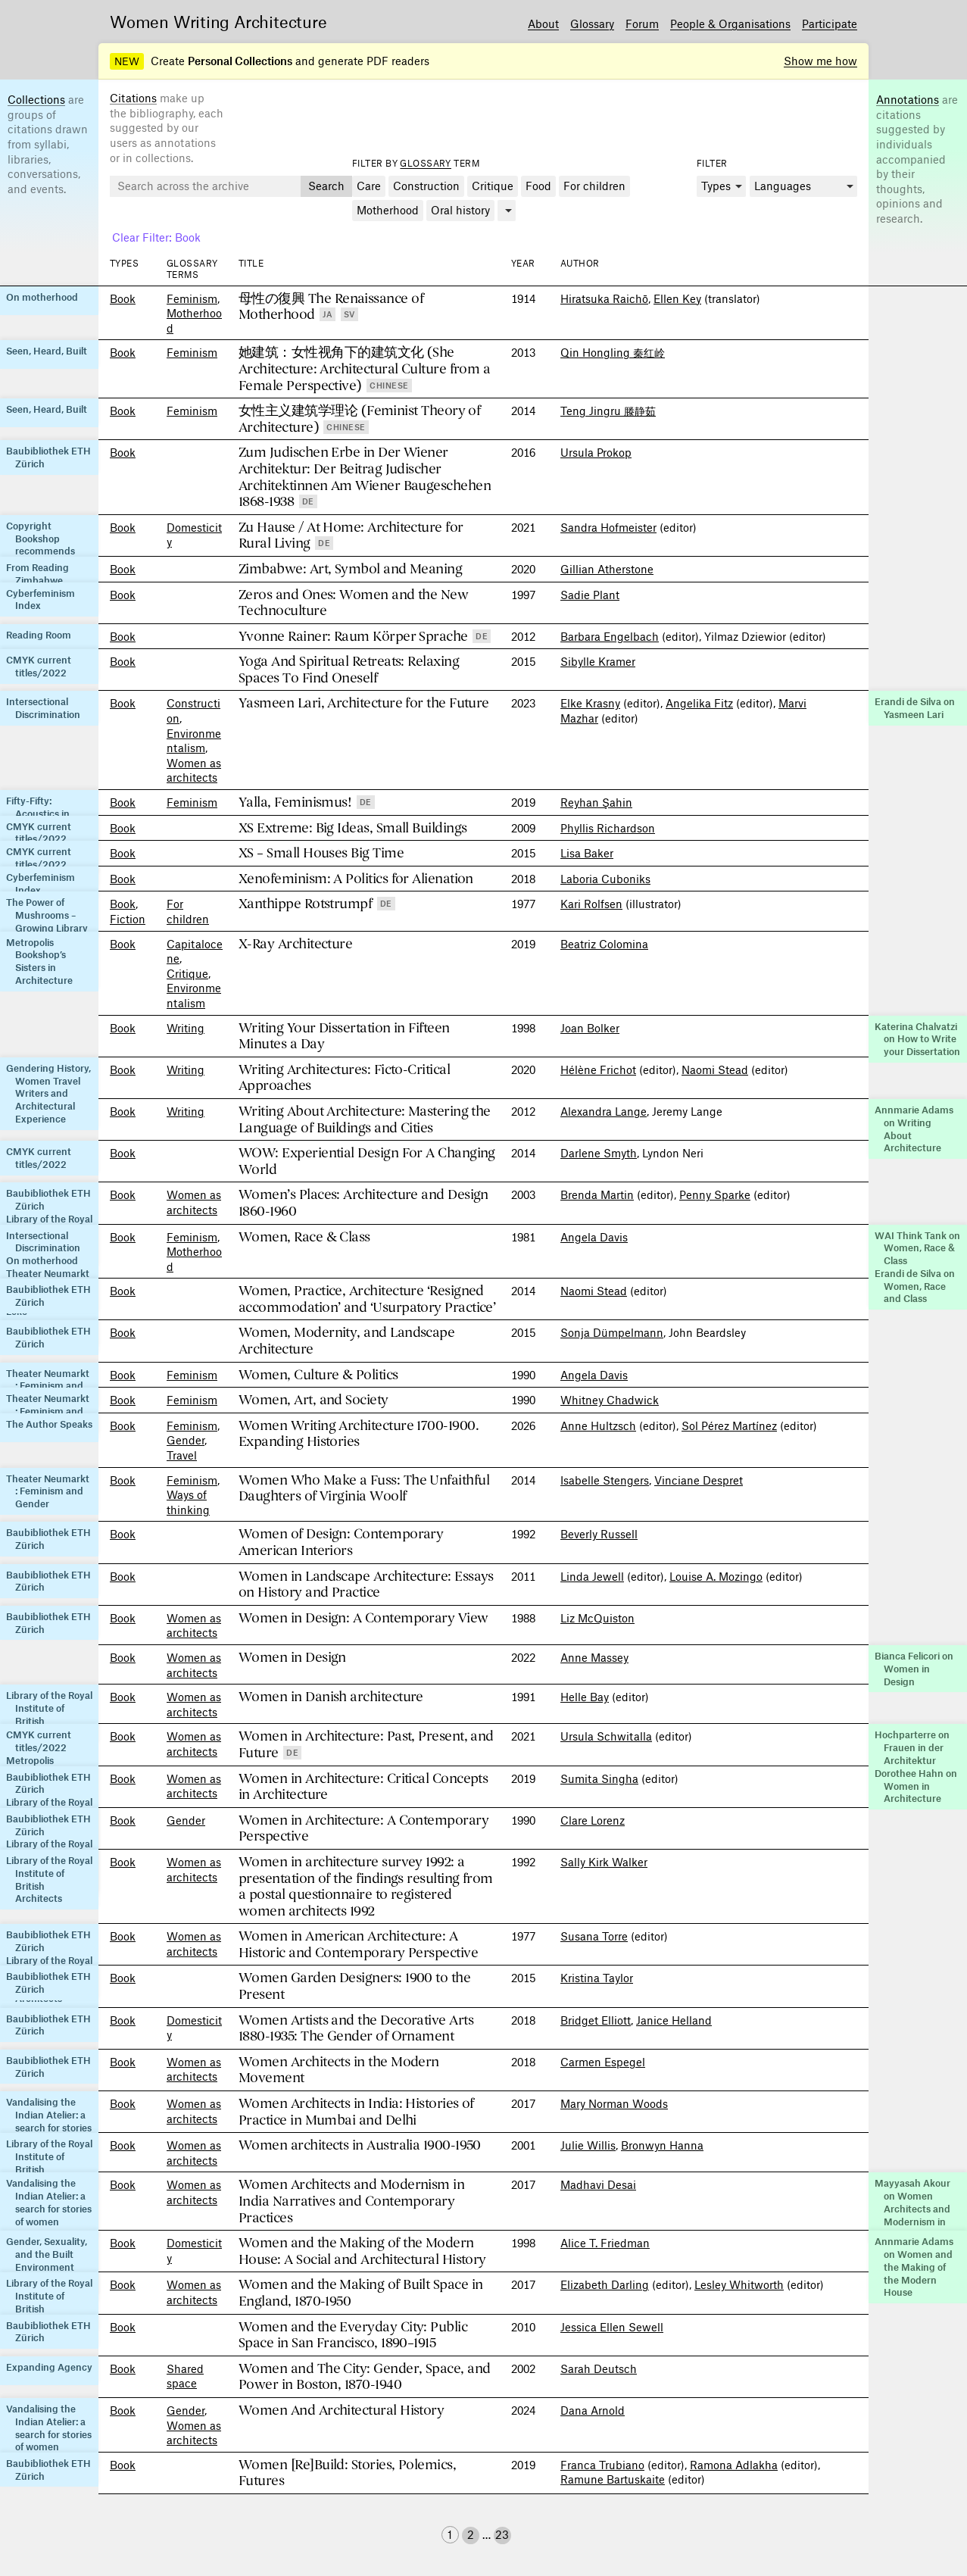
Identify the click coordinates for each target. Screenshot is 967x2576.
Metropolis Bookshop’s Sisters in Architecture (39, 961)
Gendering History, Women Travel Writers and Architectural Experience (48, 1093)
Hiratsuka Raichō (604, 298)
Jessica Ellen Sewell (611, 2327)
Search (326, 185)
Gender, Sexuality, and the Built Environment (46, 2254)
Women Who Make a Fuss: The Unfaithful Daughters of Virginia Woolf (364, 1488)
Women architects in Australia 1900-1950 (360, 2145)
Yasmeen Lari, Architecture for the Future (364, 703)
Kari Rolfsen (591, 903)
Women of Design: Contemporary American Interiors (341, 1542)
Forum (642, 23)
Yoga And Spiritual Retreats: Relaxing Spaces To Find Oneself (349, 670)
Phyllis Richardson (607, 828)
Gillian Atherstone (607, 569)
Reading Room (38, 635)
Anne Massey (594, 1657)
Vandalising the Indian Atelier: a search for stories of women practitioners (49, 2127)
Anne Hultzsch (598, 1425)
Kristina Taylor (596, 1977)
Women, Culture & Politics (318, 1375)
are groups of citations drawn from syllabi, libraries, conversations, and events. (48, 143)
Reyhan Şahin (596, 802)
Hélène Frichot (598, 1069)
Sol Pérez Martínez (729, 1425)
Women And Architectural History (341, 2410)
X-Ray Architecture (295, 944)
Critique (492, 185)
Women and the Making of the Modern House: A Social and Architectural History (362, 2251)
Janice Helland (674, 2020)
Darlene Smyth (598, 1153)
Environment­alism (194, 740)
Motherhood (388, 210)
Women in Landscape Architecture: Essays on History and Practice (366, 1585)
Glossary (592, 23)
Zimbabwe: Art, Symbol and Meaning (350, 569)
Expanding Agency (49, 2367)
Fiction (127, 919)
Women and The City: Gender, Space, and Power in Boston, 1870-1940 (364, 2377)
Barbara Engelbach (609, 636)
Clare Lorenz (592, 1820)
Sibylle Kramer (597, 661)
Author (580, 263)
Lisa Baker (586, 853)
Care (369, 185)
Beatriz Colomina (604, 944)
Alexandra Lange (603, 1111)
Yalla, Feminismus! (295, 802)
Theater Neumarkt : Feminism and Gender (47, 1386)
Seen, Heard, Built (46, 351)
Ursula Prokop (596, 452)
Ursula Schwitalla (606, 1736)
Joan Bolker (589, 1028)
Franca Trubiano (602, 2464)
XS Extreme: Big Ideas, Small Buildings (352, 828)
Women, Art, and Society (313, 1400)
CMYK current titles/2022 (38, 666)
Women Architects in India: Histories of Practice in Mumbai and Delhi (356, 2112)
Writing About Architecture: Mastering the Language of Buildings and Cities (365, 1120)
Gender (185, 1440)
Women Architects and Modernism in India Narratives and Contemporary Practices (351, 2201)
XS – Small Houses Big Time (321, 853)
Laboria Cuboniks (605, 878)
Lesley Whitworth (739, 2284)
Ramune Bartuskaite (612, 2479)
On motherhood (42, 297)
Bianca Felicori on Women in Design (914, 1669)
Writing (185, 1028)
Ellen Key (677, 298)
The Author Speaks (49, 1424)
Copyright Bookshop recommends (40, 538)
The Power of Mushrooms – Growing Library (47, 915)
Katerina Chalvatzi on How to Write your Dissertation (917, 1039)
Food (538, 185)
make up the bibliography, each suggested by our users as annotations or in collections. (166, 127)
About (543, 23)
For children (594, 185)
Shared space (185, 2376)
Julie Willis (588, 2145)
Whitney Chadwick (609, 1400)
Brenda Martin (597, 1194)
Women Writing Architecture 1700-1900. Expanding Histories (359, 1434)
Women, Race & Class (304, 1237)
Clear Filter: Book (156, 237)
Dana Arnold (592, 2410)
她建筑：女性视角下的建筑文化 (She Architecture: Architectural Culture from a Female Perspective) (364, 369)
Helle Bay (584, 1696)
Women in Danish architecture (331, 1697)
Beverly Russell (599, 1534)
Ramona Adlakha (734, 2464)
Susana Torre (594, 1936)
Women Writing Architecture (218, 21)
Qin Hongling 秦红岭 (612, 352)
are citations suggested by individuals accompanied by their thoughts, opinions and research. (917, 158)
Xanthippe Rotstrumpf (305, 904)
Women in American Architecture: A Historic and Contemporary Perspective (358, 1944)
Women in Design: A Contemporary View (363, 1618)
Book (123, 298)
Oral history (460, 210)
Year (523, 263)
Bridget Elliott (595, 2020)
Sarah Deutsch (598, 2368)
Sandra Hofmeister (608, 527)
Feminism (192, 298)
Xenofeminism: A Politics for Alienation (356, 879)
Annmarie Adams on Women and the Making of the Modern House (914, 2266)
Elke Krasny (590, 703)
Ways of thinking (188, 1502)
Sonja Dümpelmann (611, 1332)
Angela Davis (594, 1237)
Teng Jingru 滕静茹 (608, 410)
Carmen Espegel (602, 2062)
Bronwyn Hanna (662, 2145)
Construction (426, 185)
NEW (126, 61)
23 (502, 2534)
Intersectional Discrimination (43, 707)
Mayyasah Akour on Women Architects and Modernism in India (912, 2208)
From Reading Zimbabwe (37, 573)
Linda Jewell (592, 1576)
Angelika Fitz (699, 703)
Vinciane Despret (698, 1480)
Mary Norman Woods (614, 2103)
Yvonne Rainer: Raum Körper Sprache (353, 637)
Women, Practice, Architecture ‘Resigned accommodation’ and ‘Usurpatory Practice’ (367, 1299)
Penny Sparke (714, 1194)
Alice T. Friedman (605, 2243)
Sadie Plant (589, 594)
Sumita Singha (599, 1778)
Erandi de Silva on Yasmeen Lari (915, 707)
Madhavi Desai (598, 2184)
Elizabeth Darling (604, 2284)
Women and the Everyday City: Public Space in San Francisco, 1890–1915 (353, 2335)
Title (251, 263)
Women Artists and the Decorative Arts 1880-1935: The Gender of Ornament (356, 2028)
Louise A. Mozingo (716, 1576)
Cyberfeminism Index (40, 599)
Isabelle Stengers (604, 1480)
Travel (182, 1455)
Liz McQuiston (597, 1618)
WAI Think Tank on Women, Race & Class (917, 1248)
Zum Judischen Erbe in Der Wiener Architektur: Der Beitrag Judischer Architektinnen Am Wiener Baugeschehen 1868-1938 (365, 477)
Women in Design (292, 1658)
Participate (829, 23)
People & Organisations (730, 23)
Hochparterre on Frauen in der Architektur (912, 1747)
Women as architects (194, 770)
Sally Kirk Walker (603, 1862)
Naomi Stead (715, 1069)
